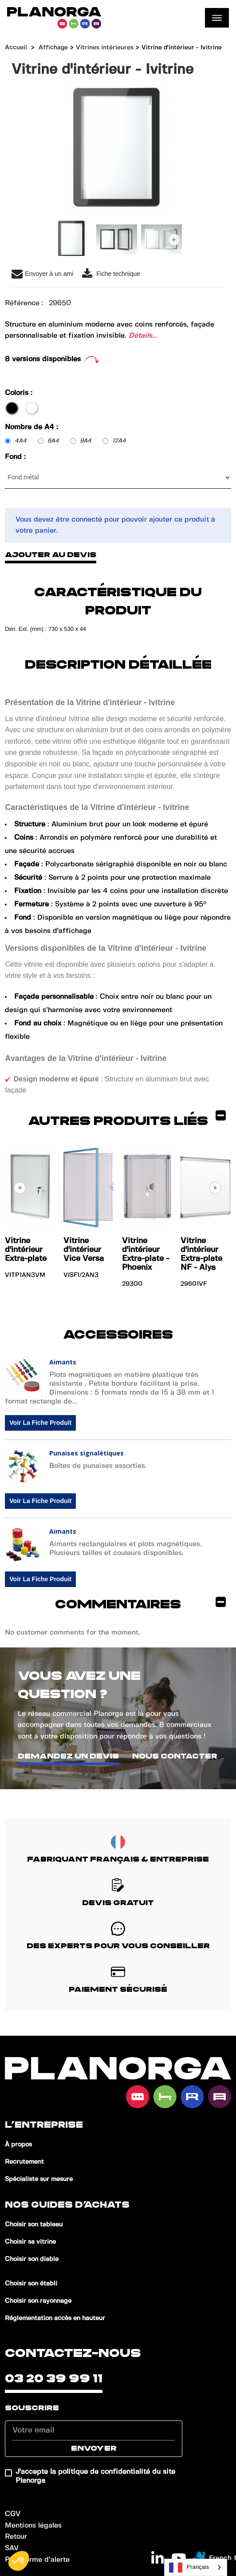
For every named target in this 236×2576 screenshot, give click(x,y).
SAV (12, 2548)
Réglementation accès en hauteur (55, 2318)
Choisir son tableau (34, 2224)
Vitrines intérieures (105, 47)
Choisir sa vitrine (30, 2242)
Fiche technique (111, 273)
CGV (12, 2514)
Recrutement (24, 2162)
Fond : (16, 457)
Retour (16, 2536)
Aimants (62, 1362)
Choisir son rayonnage (38, 2301)
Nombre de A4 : (32, 427)
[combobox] (195, 2567)
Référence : (24, 303)
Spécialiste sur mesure (39, 2179)
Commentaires (140, 1603)
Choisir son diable (32, 2259)
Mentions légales (33, 2525)
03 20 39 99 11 (53, 2379)
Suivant (174, 239)
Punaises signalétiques (86, 1453)
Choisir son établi (31, 2284)
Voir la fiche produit (40, 1422)
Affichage (53, 47)
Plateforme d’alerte (37, 2559)
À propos (18, 2144)
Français (189, 2567)
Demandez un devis (68, 1756)
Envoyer (94, 2448)
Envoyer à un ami (42, 273)
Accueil (16, 47)
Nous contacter (174, 1756)
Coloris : (20, 393)
